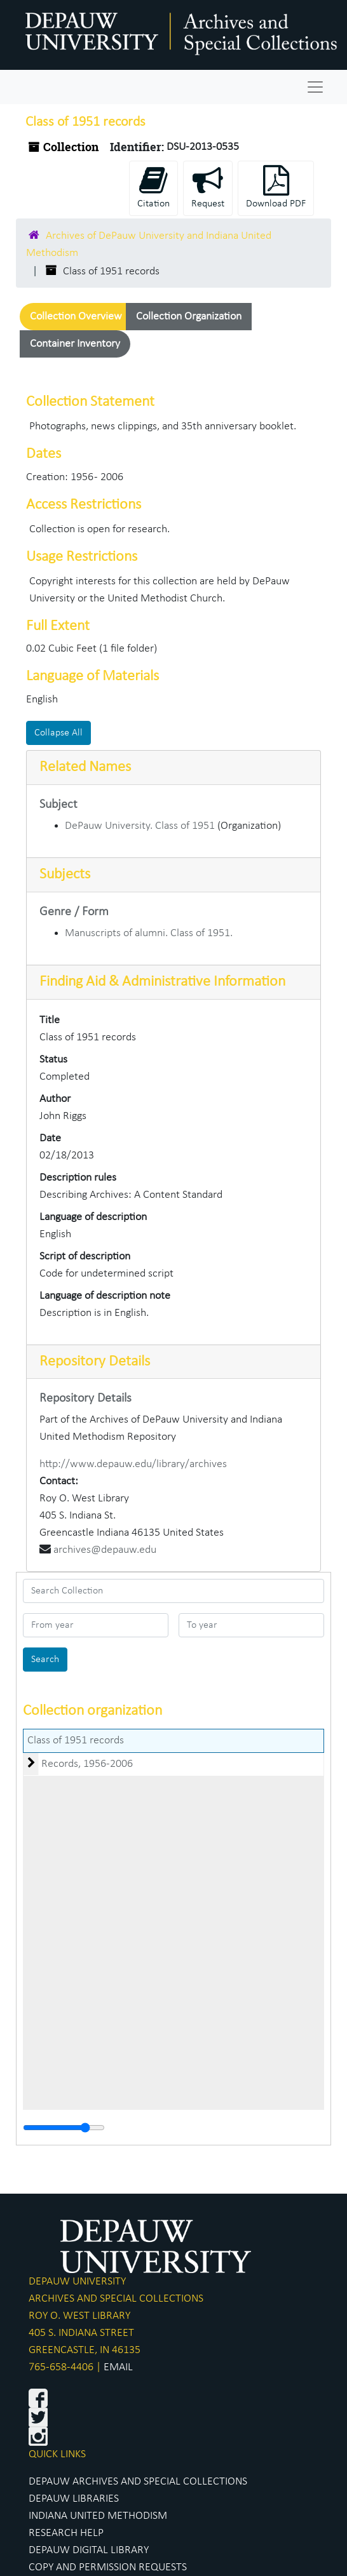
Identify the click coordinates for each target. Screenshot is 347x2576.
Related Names (85, 767)
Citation (153, 187)
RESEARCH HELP (66, 2533)
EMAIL (118, 2367)
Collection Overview (76, 317)
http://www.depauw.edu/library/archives (133, 1464)
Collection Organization (189, 317)
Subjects (64, 874)
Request (207, 187)
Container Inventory (75, 344)
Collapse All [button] (58, 733)
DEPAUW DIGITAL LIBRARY (89, 2550)
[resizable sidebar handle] (64, 2128)
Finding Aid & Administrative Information (162, 981)
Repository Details (94, 1361)
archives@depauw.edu (104, 1550)
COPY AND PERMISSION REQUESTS (108, 2567)
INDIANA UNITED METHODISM (98, 2516)
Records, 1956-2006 (87, 1764)
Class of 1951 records (75, 1740)
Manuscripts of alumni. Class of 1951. (149, 933)
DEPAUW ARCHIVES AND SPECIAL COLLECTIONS (138, 2482)
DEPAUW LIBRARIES (74, 2499)
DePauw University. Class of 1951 (140, 826)
